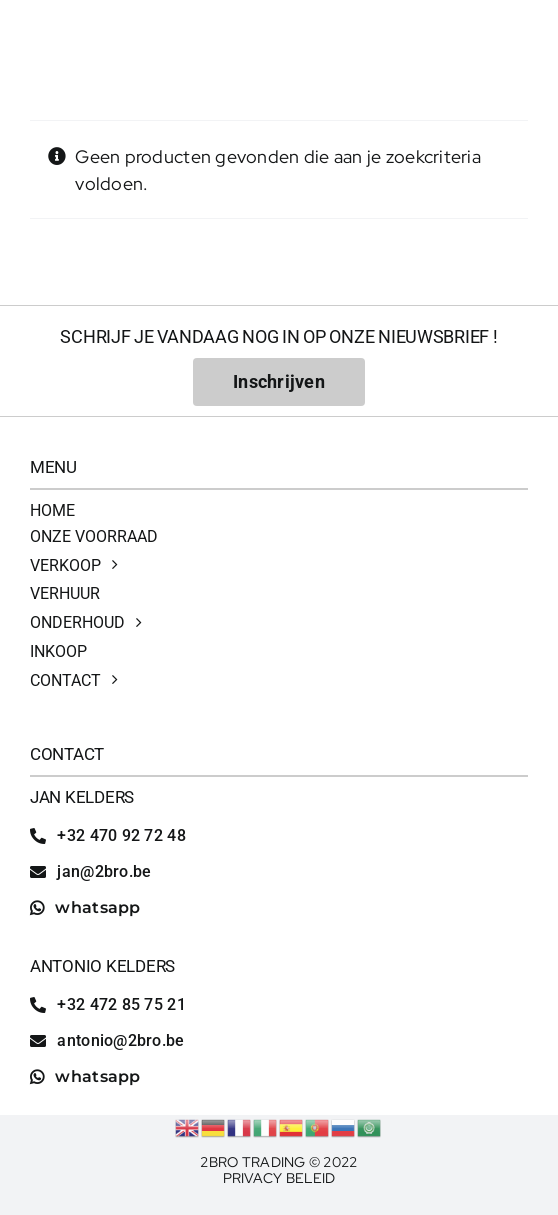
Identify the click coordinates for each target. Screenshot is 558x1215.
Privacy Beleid (279, 1178)
